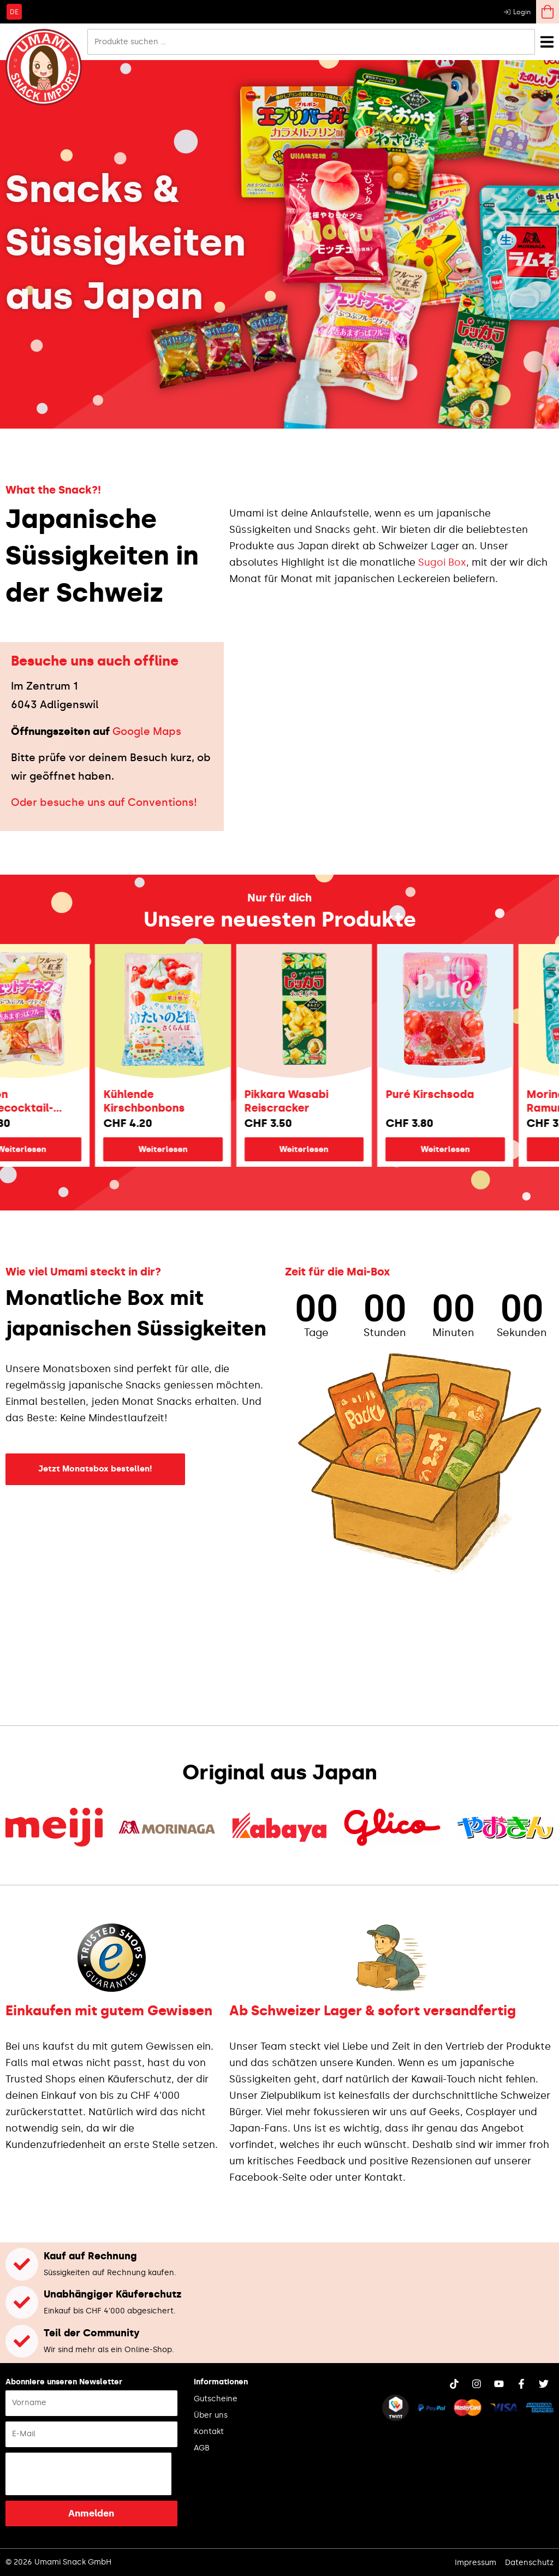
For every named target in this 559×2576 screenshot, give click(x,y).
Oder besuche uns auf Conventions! (104, 802)
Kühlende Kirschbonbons (190, 1101)
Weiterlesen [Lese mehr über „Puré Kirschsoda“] (491, 1149)
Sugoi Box (442, 562)
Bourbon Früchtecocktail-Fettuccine (53, 1101)
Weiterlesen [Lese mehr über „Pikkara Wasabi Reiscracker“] (349, 1149)
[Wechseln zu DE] (14, 11)
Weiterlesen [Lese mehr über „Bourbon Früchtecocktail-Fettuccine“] (67, 1149)
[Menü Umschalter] (547, 41)
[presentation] (88, 2474)
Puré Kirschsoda (476, 1094)
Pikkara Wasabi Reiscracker (332, 1101)
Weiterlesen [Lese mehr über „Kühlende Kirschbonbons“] (209, 1149)
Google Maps (146, 731)
